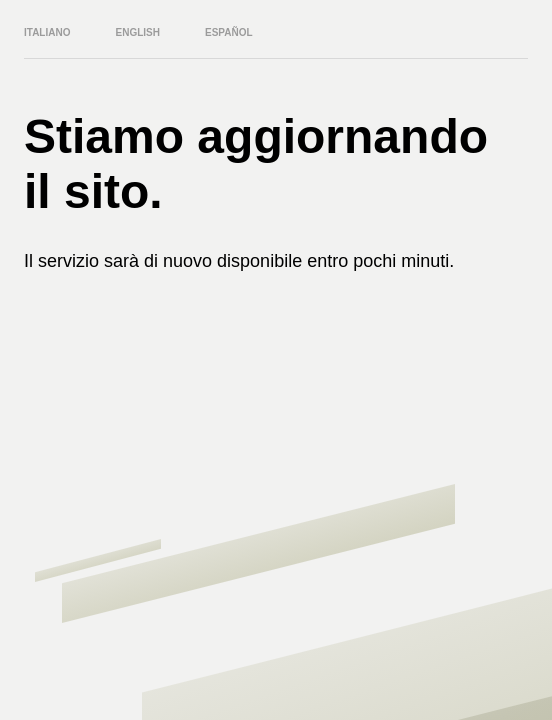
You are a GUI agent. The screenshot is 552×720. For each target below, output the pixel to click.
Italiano (47, 32)
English (138, 32)
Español (229, 32)
